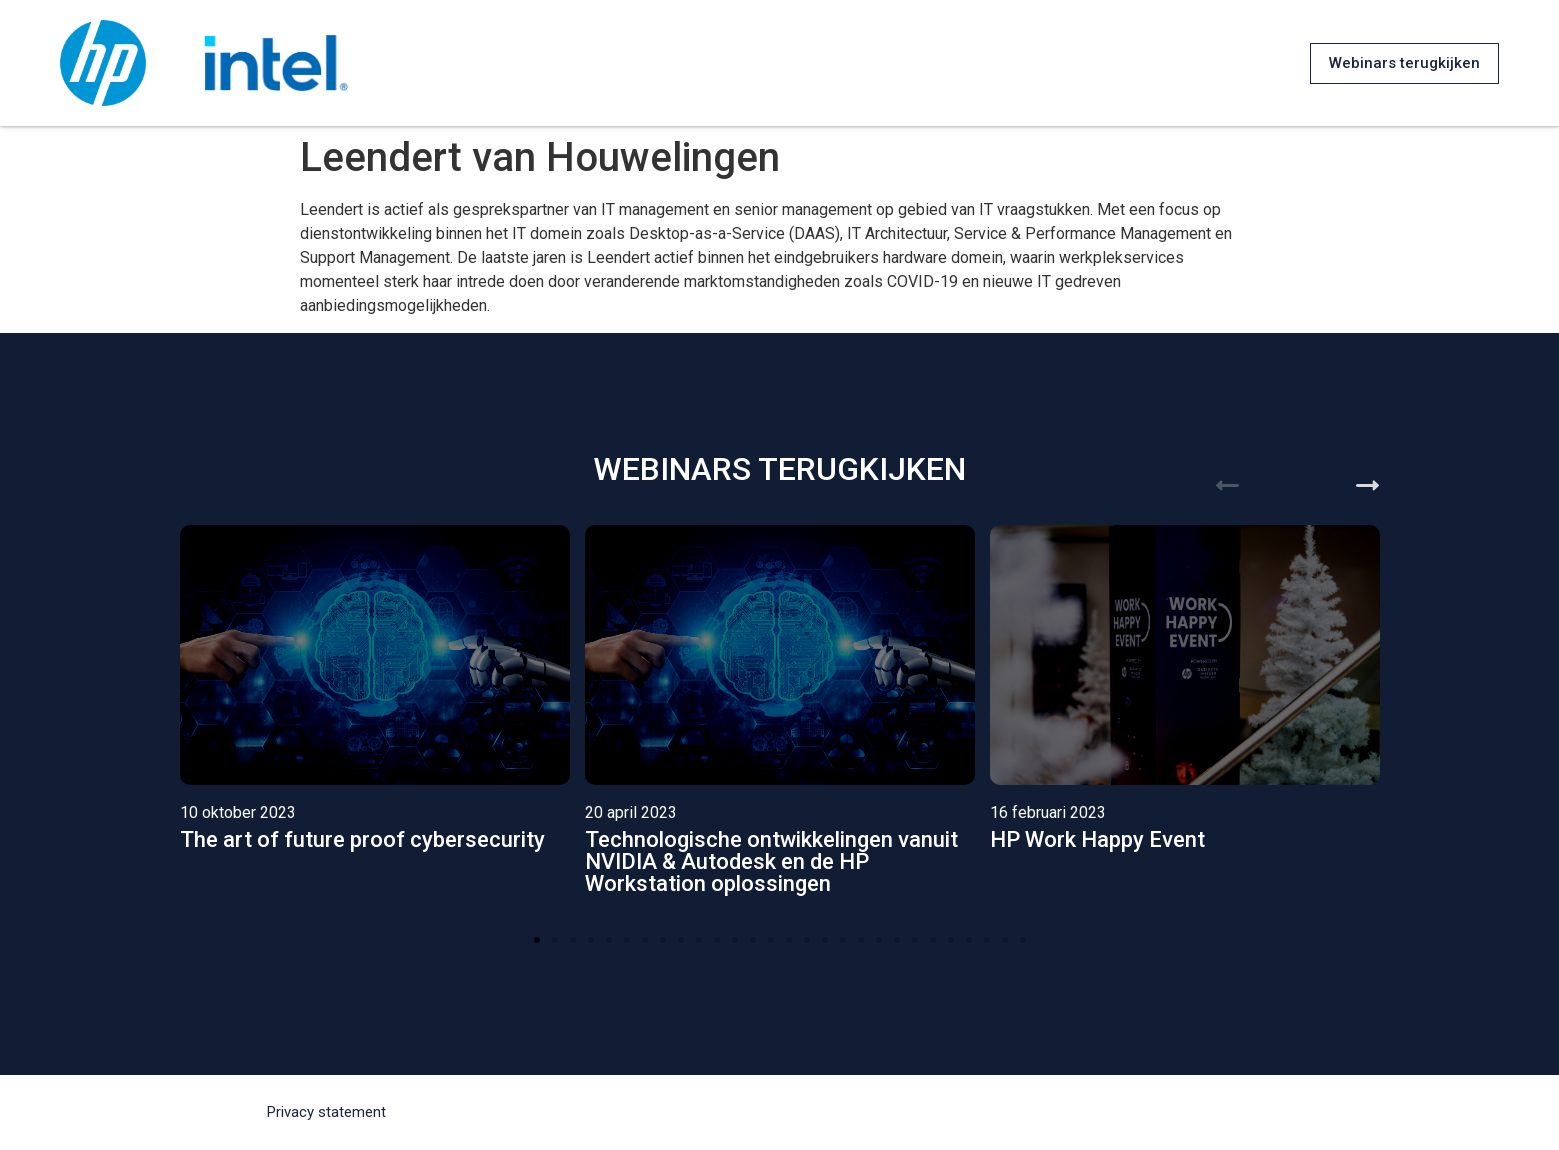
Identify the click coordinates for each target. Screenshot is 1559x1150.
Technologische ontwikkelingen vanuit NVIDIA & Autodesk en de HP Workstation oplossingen (771, 861)
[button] (1404, 63)
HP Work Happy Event (1097, 839)
